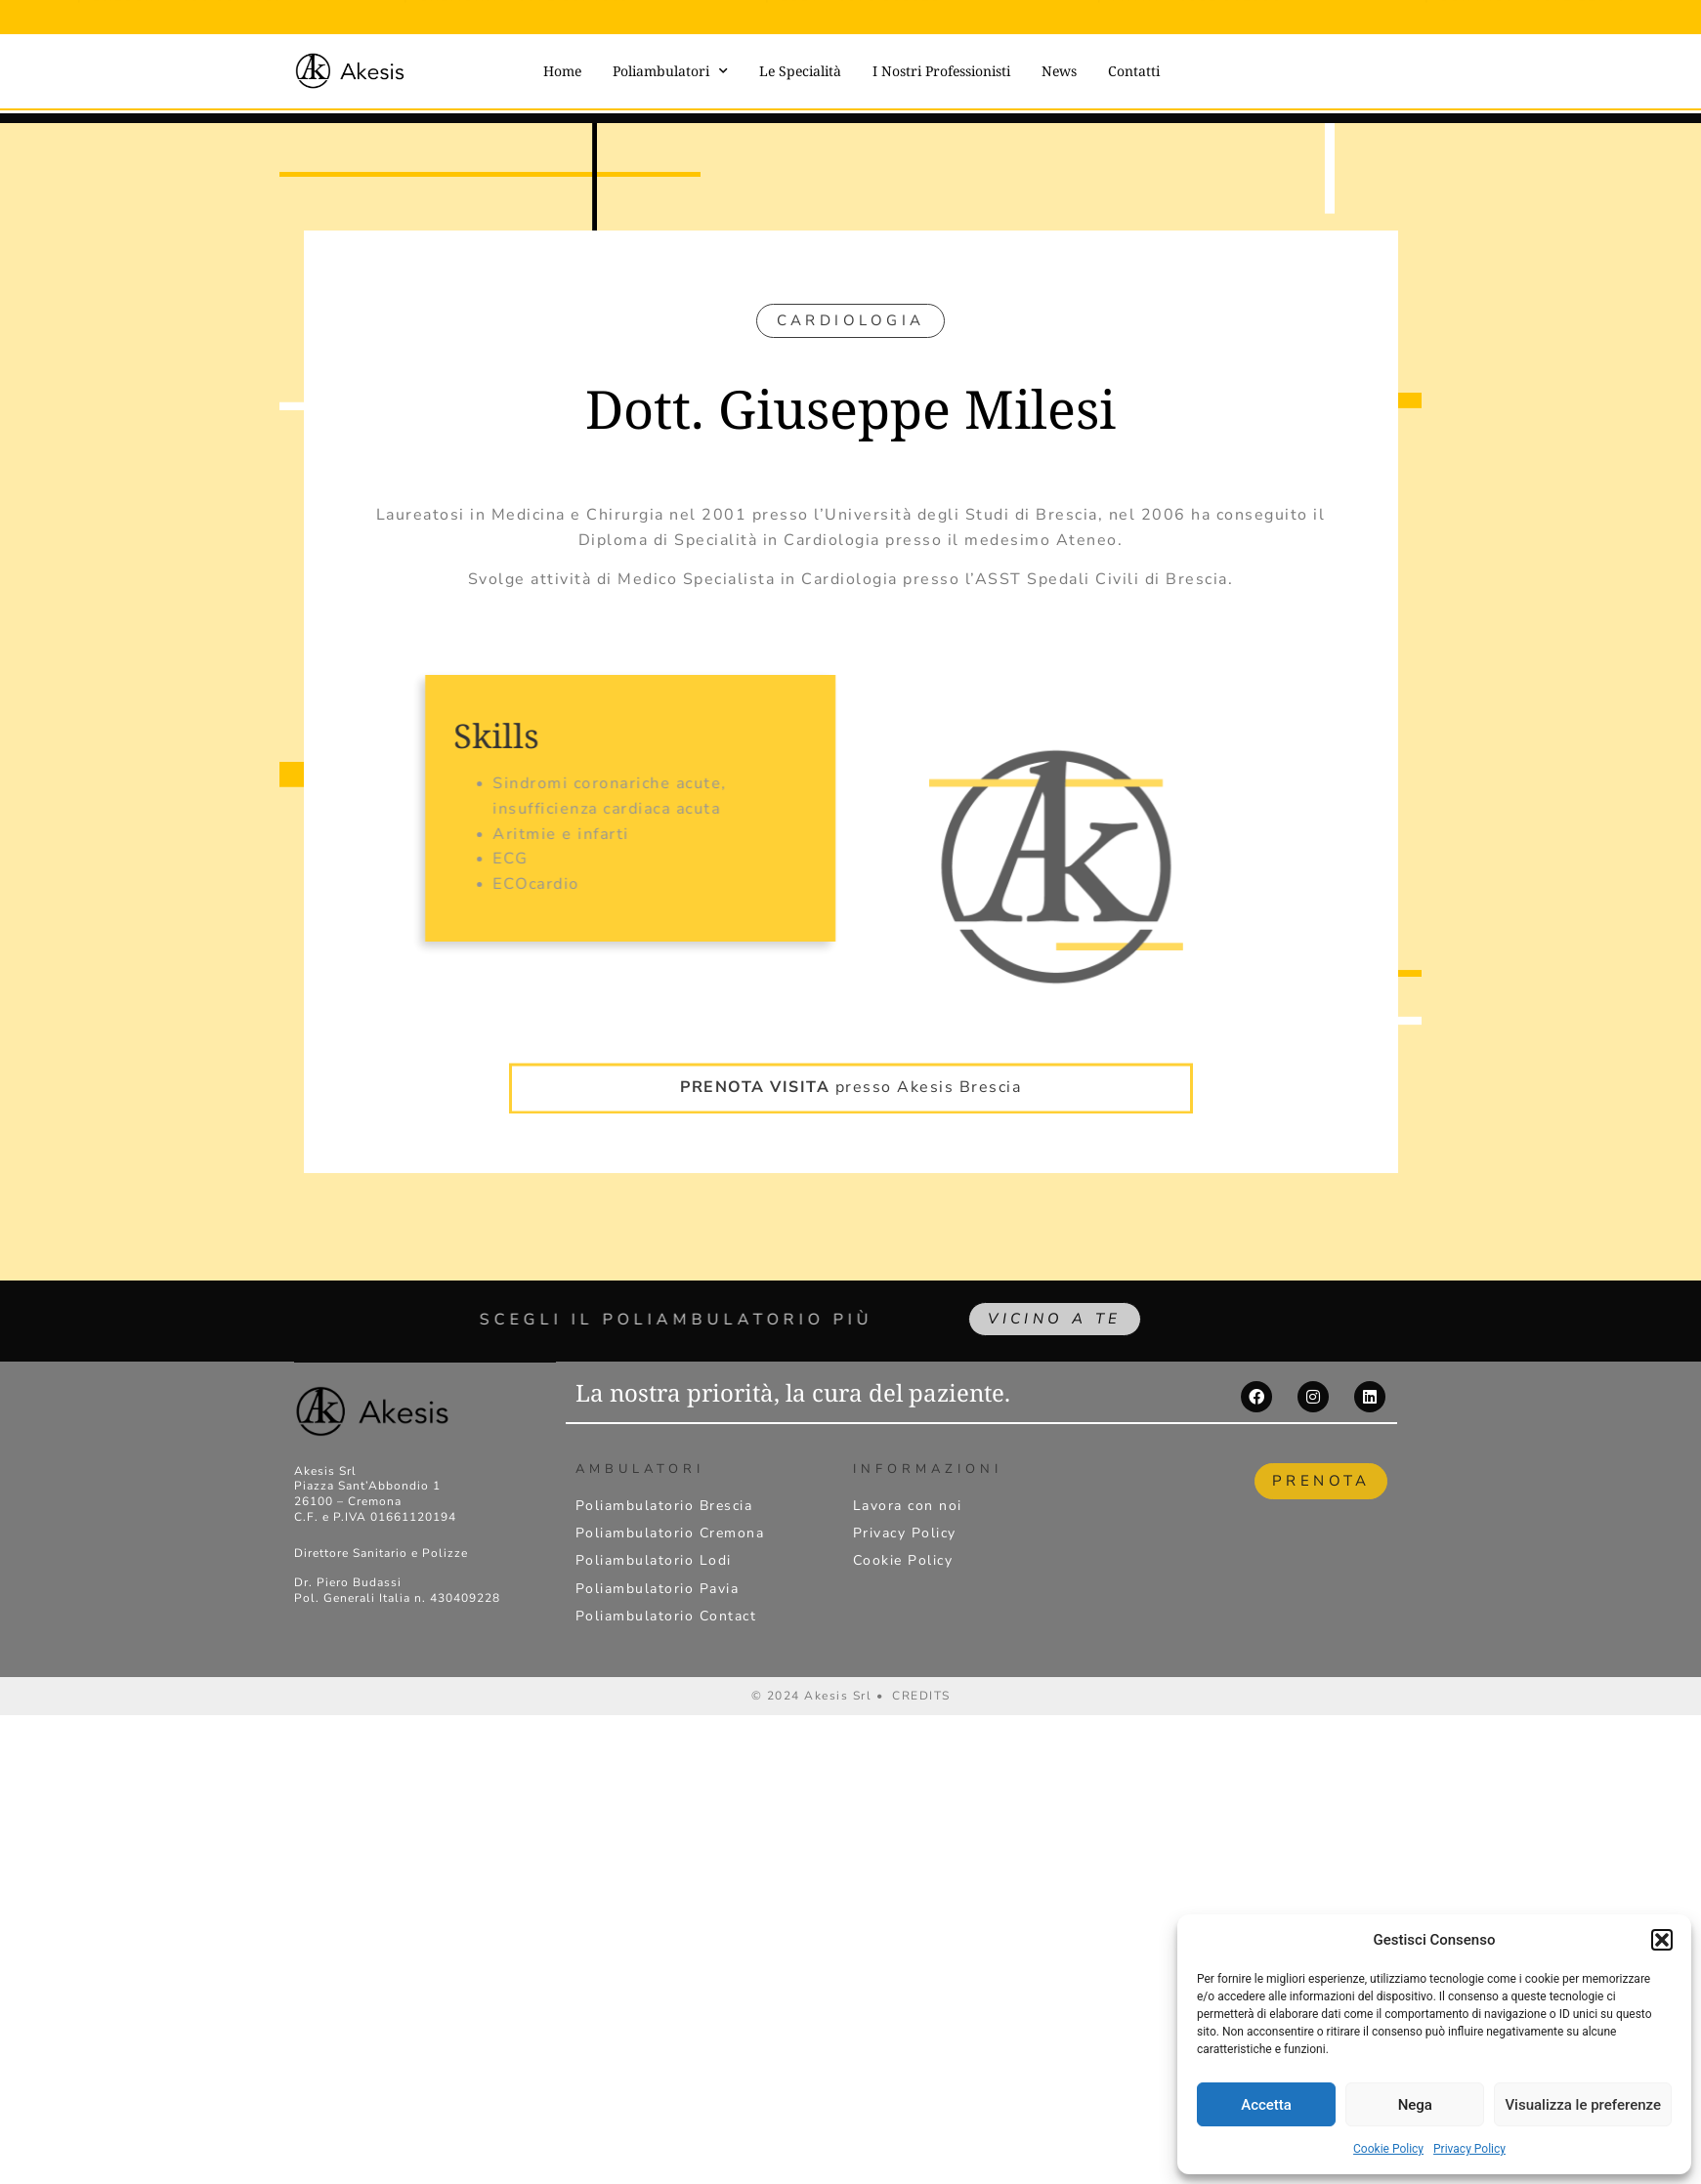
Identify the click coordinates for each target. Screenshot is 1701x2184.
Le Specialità (800, 71)
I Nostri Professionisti (941, 71)
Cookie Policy (1388, 2149)
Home (562, 71)
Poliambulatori (670, 71)
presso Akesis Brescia (850, 1064)
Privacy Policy (1469, 2149)
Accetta (1266, 2105)
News (1059, 71)
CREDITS (921, 1701)
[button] (1662, 1940)
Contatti (1134, 71)
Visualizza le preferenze (1583, 2105)
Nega (1415, 2105)
